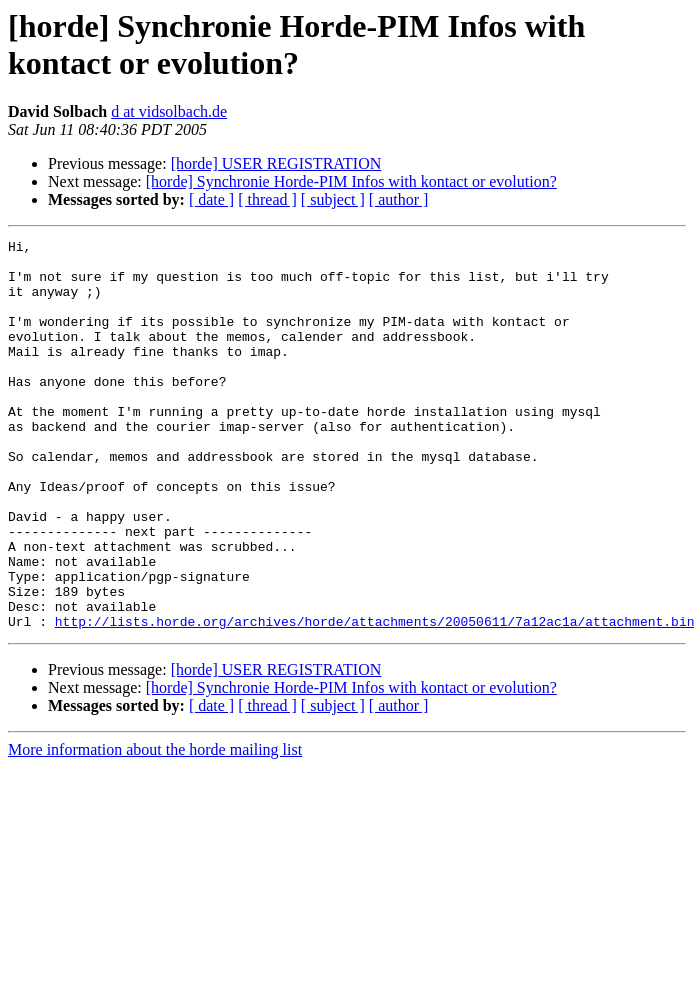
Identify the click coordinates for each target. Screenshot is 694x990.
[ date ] (211, 199)
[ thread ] (267, 199)
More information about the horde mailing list (155, 827)
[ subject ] (333, 199)
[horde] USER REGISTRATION (276, 163)
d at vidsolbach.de (169, 111)
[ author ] (399, 199)
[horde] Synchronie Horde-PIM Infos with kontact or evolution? (351, 181)
